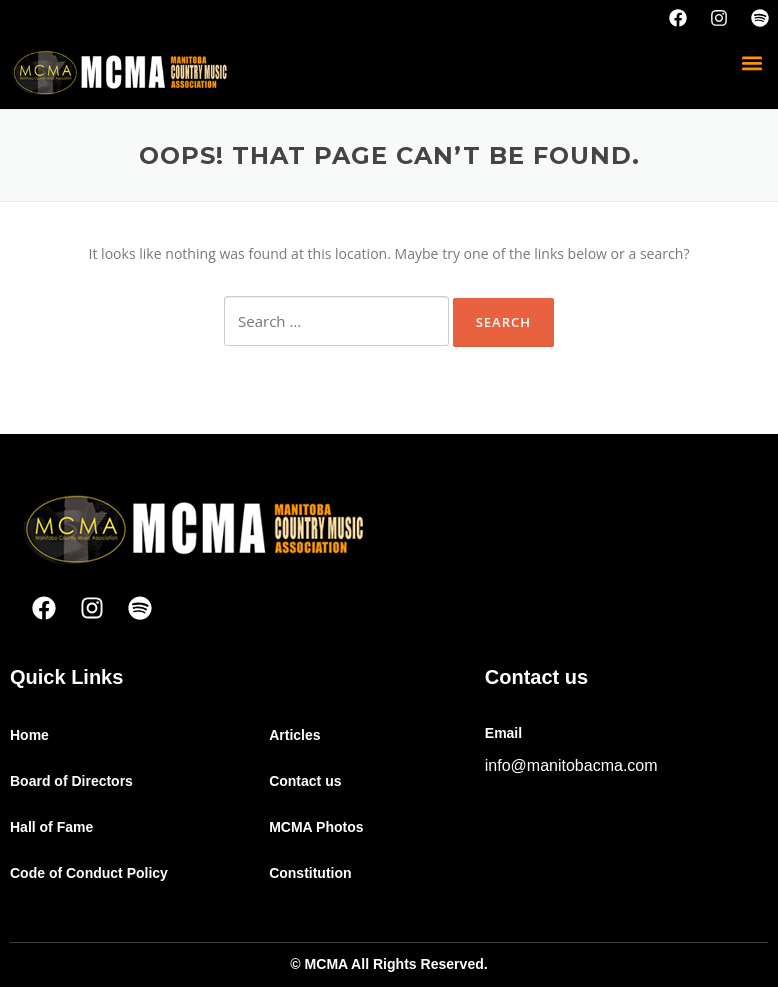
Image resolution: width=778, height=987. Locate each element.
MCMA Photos (316, 827)
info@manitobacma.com (571, 765)
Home (29, 735)
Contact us (305, 781)
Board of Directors (71, 781)
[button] (751, 62)
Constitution (310, 873)
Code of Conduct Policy (89, 873)
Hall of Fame (51, 827)
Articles (294, 735)
